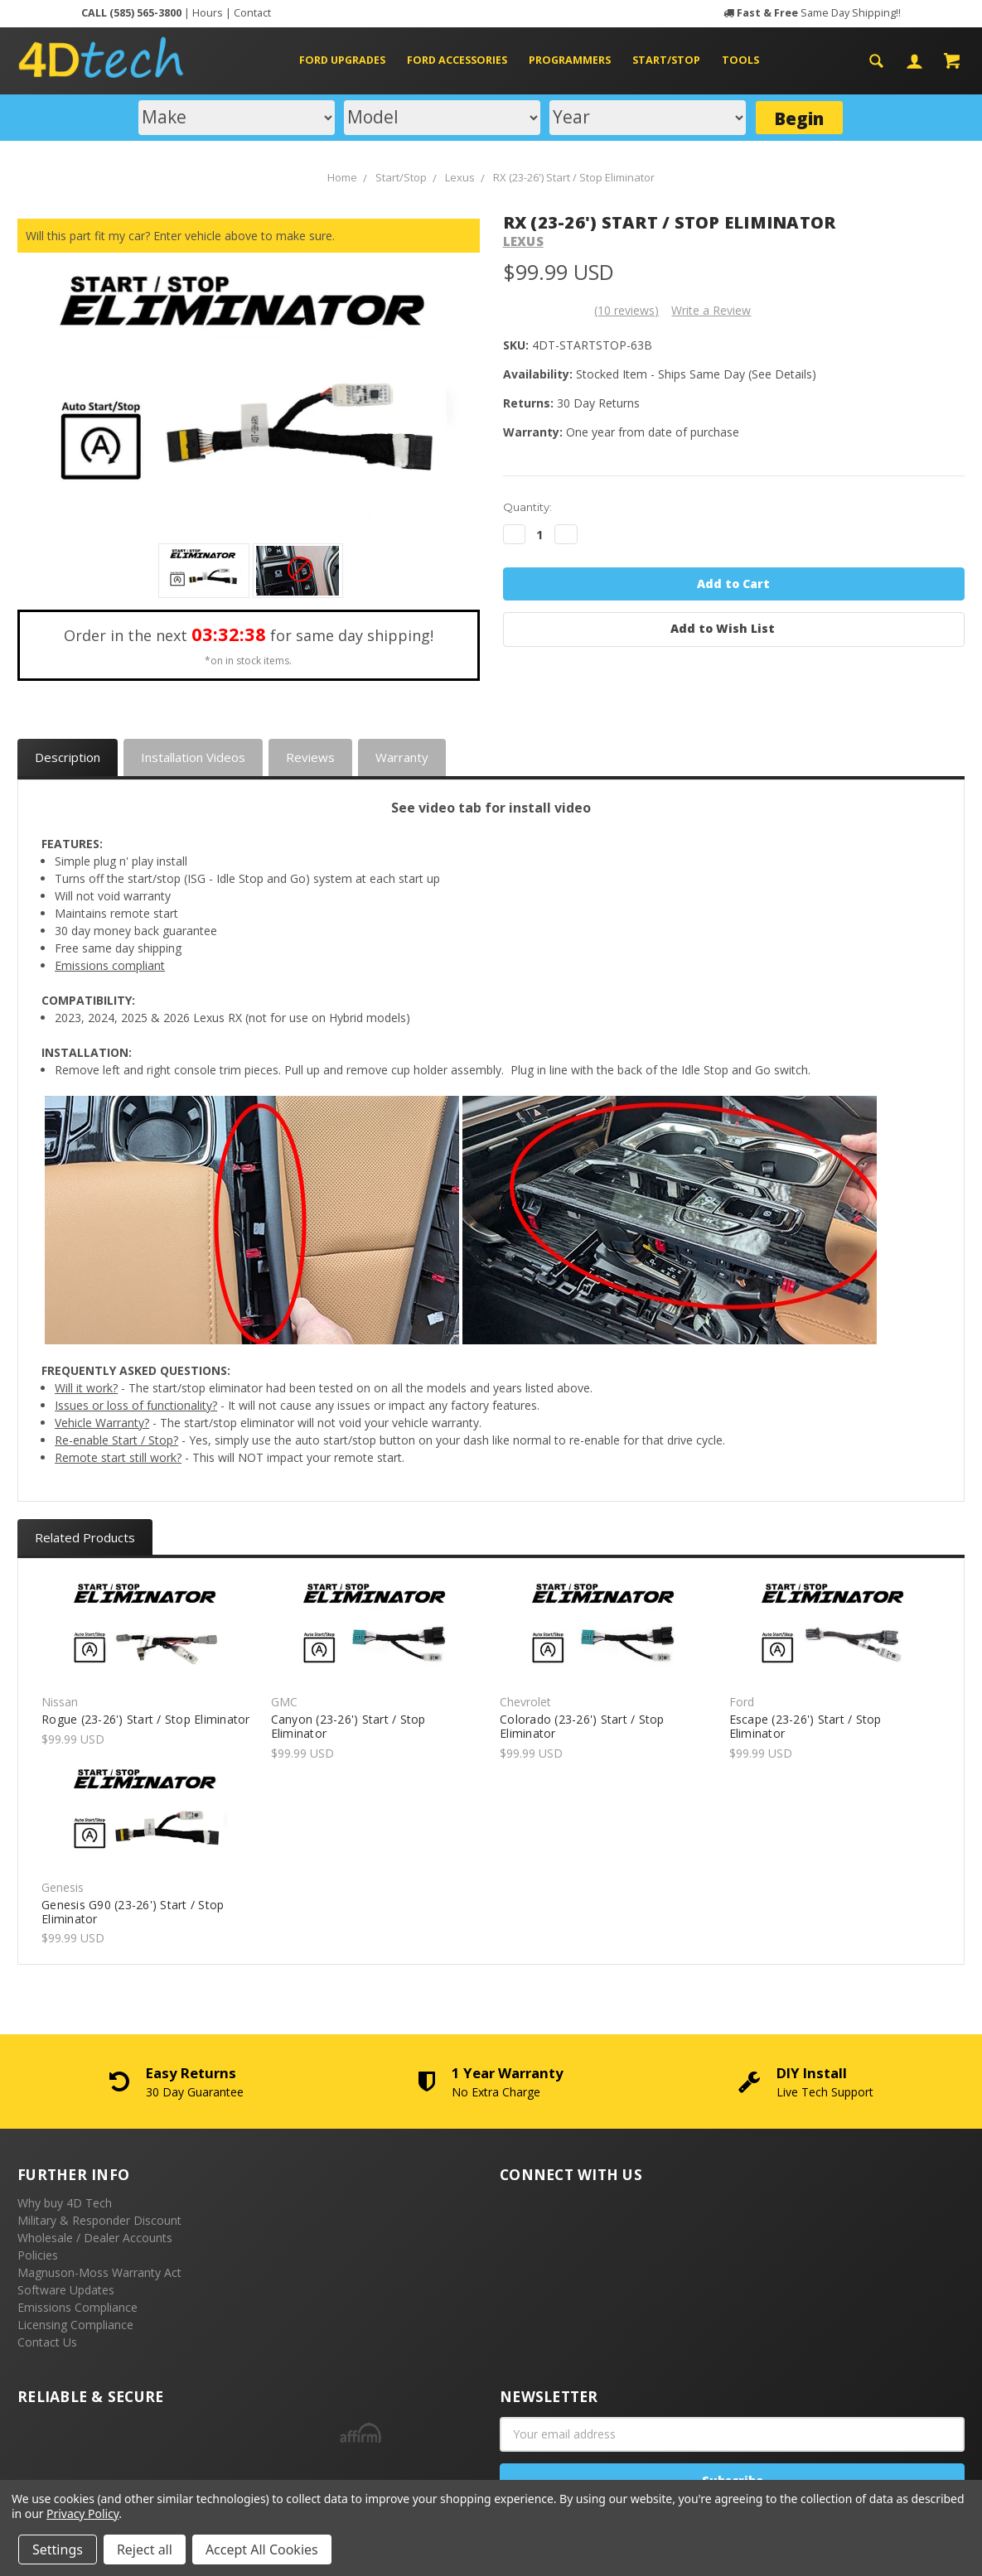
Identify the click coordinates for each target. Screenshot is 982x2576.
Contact (252, 13)
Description (67, 757)
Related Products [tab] (85, 1537)
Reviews (310, 757)
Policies (37, 2255)
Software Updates (65, 2290)
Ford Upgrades (349, 60)
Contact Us (47, 2342)
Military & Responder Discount (99, 2220)
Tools (740, 60)
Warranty (401, 757)
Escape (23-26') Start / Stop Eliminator (805, 1726)
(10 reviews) (626, 310)
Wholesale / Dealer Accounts (94, 2238)
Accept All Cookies (262, 2549)
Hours (207, 13)
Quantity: (527, 507)
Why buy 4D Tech (64, 2203)
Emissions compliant (110, 965)
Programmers (576, 60)
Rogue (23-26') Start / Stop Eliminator (145, 1719)
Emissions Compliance (77, 2307)
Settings (57, 2549)
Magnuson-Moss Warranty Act (99, 2272)
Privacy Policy (82, 2513)
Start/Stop (673, 60)
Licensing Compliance (75, 2324)
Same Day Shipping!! (819, 13)
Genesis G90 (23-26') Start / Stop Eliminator (132, 1912)
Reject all (144, 2549)
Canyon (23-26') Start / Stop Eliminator (348, 1726)
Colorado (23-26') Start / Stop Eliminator (582, 1726)
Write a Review (711, 310)
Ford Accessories (463, 60)
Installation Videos (193, 757)
